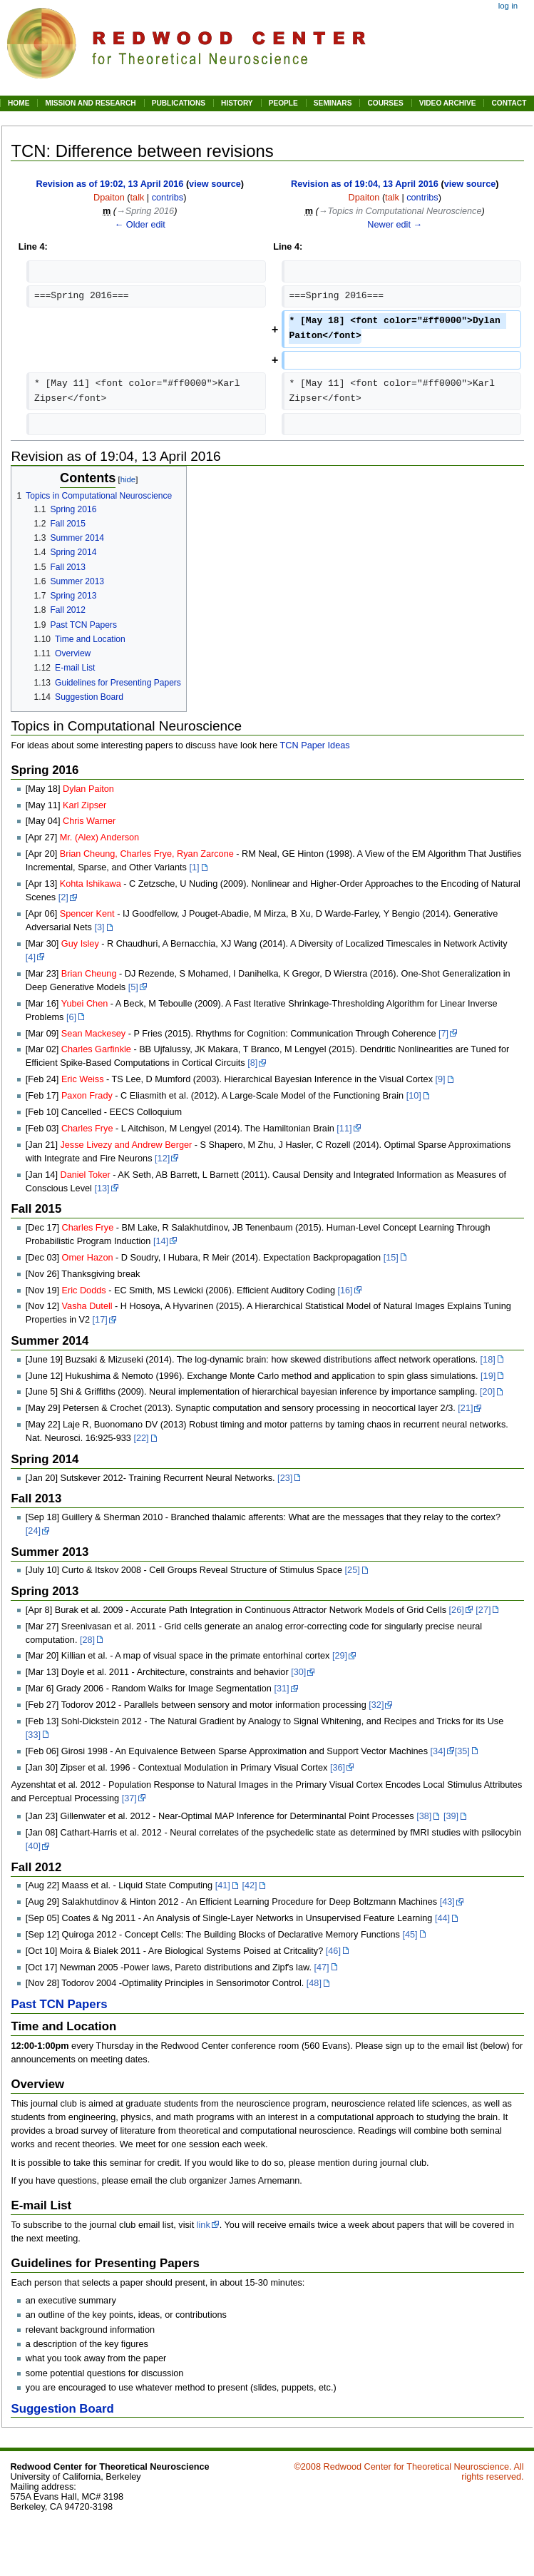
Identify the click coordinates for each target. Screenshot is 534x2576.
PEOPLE (283, 103)
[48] (314, 1983)
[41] (222, 1885)
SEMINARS (333, 103)
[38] (423, 1816)
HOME (18, 103)
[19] (488, 1376)
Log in (508, 5)
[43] (447, 1902)
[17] (100, 1320)
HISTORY (237, 103)
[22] (140, 1438)
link (203, 2225)
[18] (488, 1360)
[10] (413, 1096)
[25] (352, 1570)
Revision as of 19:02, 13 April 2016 (109, 184)
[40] (33, 1846)
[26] (456, 1610)
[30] (298, 1672)
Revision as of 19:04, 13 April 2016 (364, 184)
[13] (101, 1188)
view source (215, 184)
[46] (333, 1951)
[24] (33, 1531)
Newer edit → (394, 225)
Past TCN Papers (59, 2004)
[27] (483, 1610)
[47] (321, 1967)
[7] (443, 1034)
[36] (337, 1768)
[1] (194, 867)
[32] (376, 1705)
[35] (462, 1751)
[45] (409, 1935)
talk (137, 198)
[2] (63, 897)
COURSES (385, 103)
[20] (487, 1392)
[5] (133, 987)
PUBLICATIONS (178, 103)
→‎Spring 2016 (145, 211)
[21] (465, 1408)
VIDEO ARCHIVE (447, 103)
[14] (160, 1241)
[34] (438, 1751)
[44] (442, 1918)
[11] (344, 1129)
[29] (339, 1656)
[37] (129, 1798)
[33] (33, 1735)
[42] (249, 1885)
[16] (344, 1290)
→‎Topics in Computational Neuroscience (400, 211)
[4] (31, 957)
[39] (450, 1816)
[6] (71, 1017)
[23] (284, 1478)
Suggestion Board (62, 2408)
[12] (162, 1159)
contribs (167, 198)
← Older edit (140, 225)
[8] (252, 1063)
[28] (87, 1640)
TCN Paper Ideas (315, 745)
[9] (441, 1079)
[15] (391, 1258)
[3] (99, 927)
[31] (281, 1689)
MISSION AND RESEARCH (90, 103)
